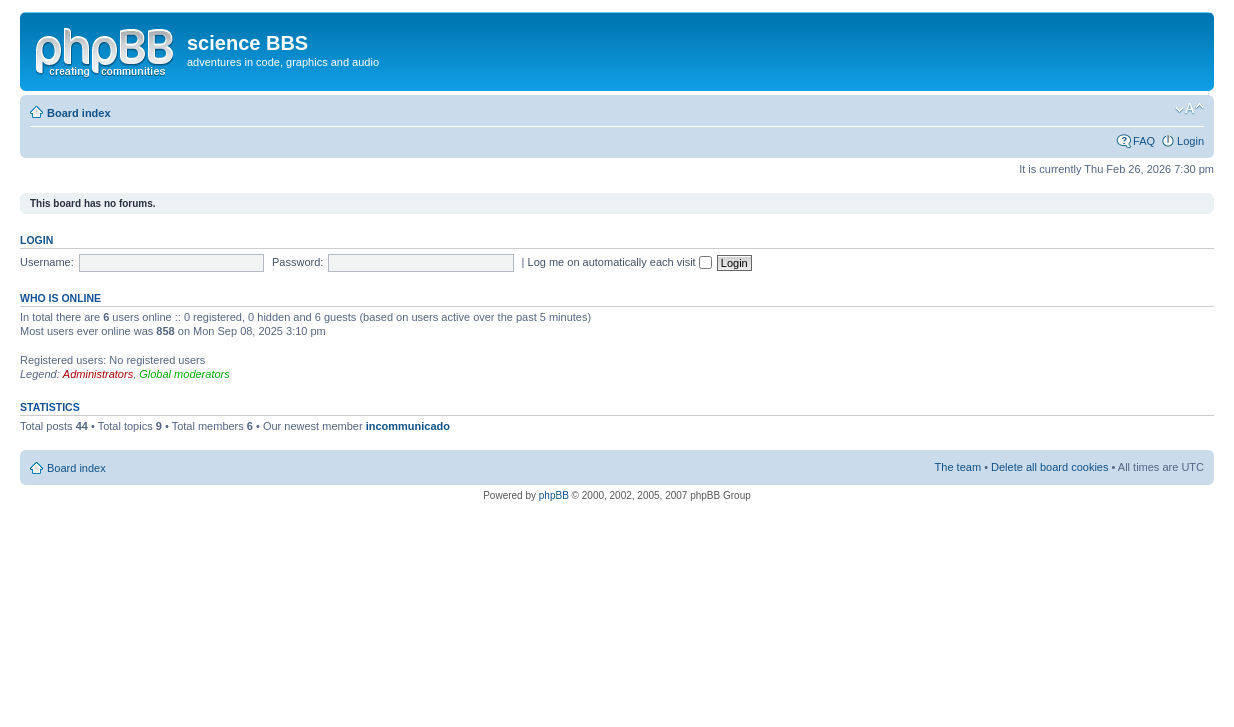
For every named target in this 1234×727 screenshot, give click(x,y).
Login (1190, 141)
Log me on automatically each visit (620, 262)
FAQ (1144, 141)
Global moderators (184, 374)
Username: (47, 262)
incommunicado (408, 426)
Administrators (98, 374)
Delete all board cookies (1049, 467)
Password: (297, 262)
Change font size (1189, 109)
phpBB (554, 495)
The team (958, 467)
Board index (79, 113)
